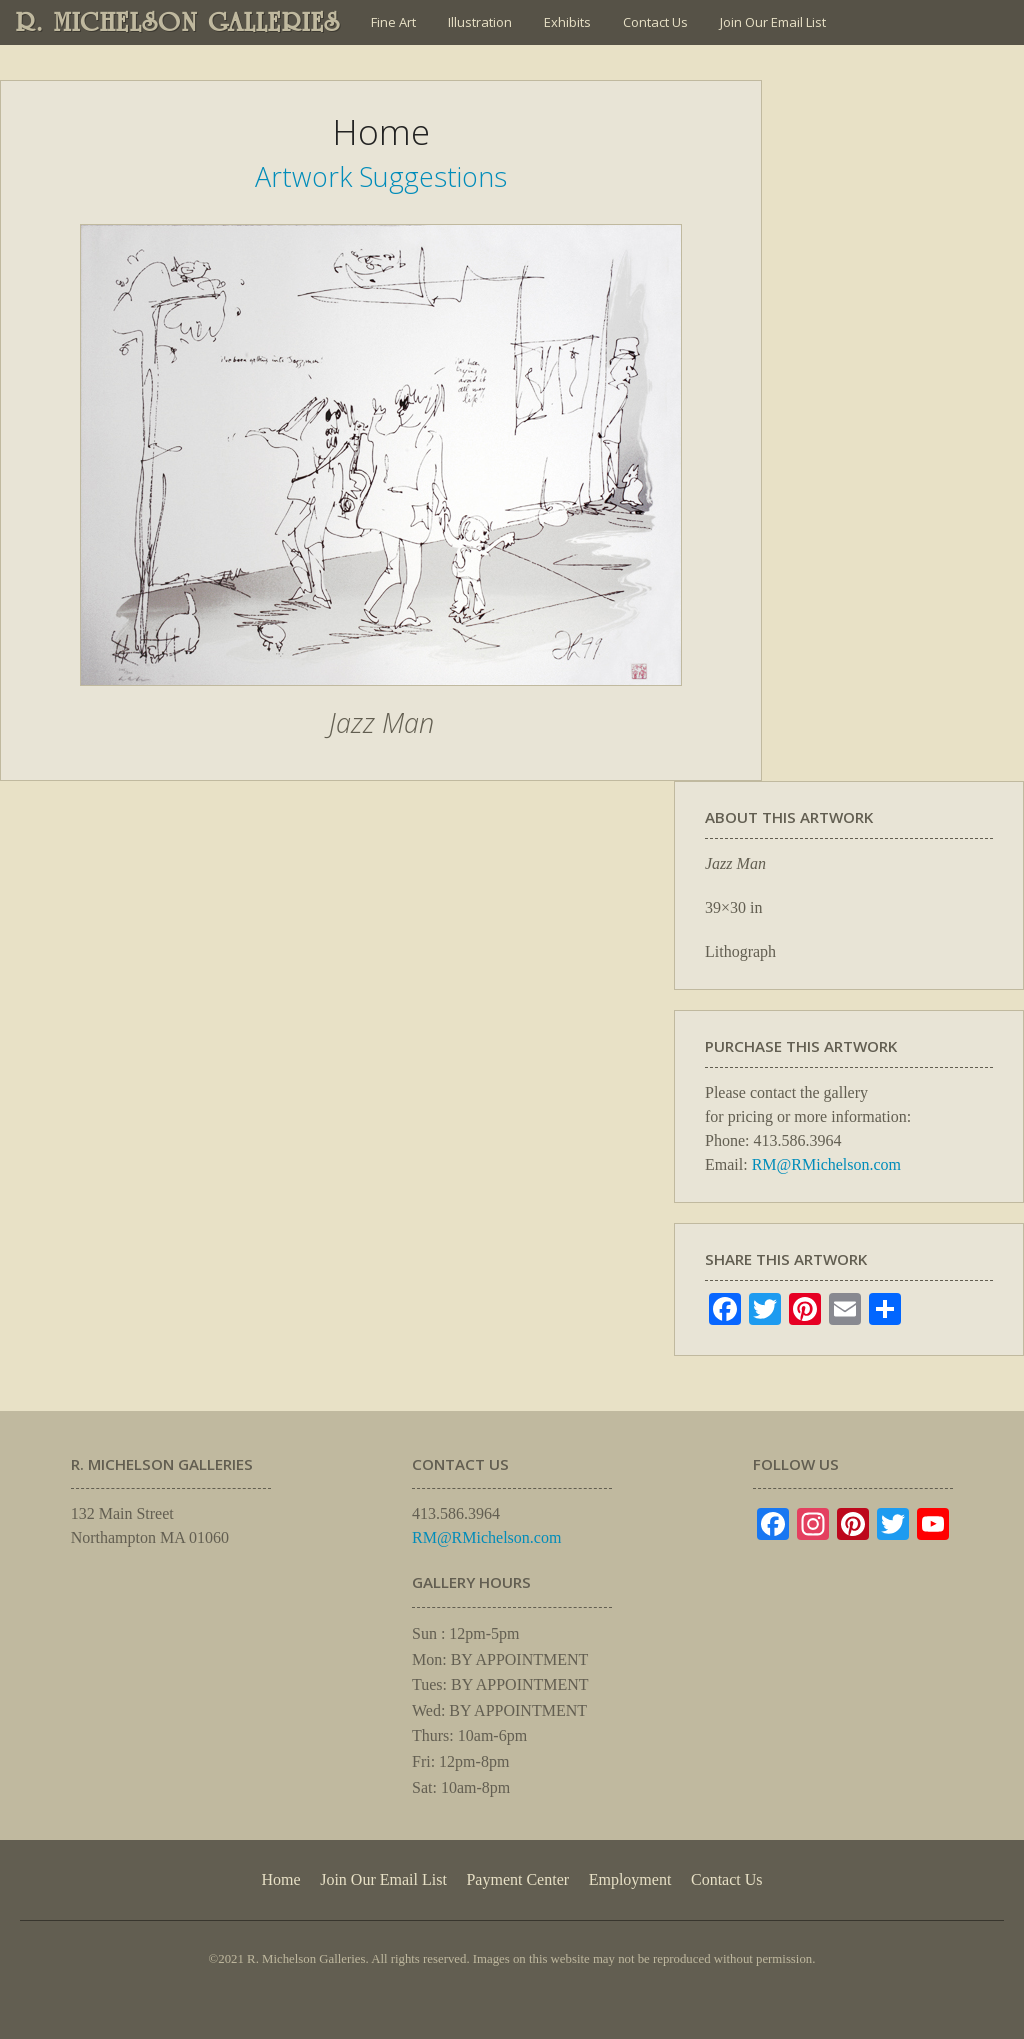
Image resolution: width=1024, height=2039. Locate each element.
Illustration (480, 22)
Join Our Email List (773, 22)
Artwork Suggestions (381, 176)
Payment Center (517, 1879)
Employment (630, 1879)
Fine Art (393, 22)
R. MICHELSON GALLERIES (178, 22)
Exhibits (567, 22)
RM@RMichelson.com (826, 1164)
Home (280, 1879)
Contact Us (655, 22)
